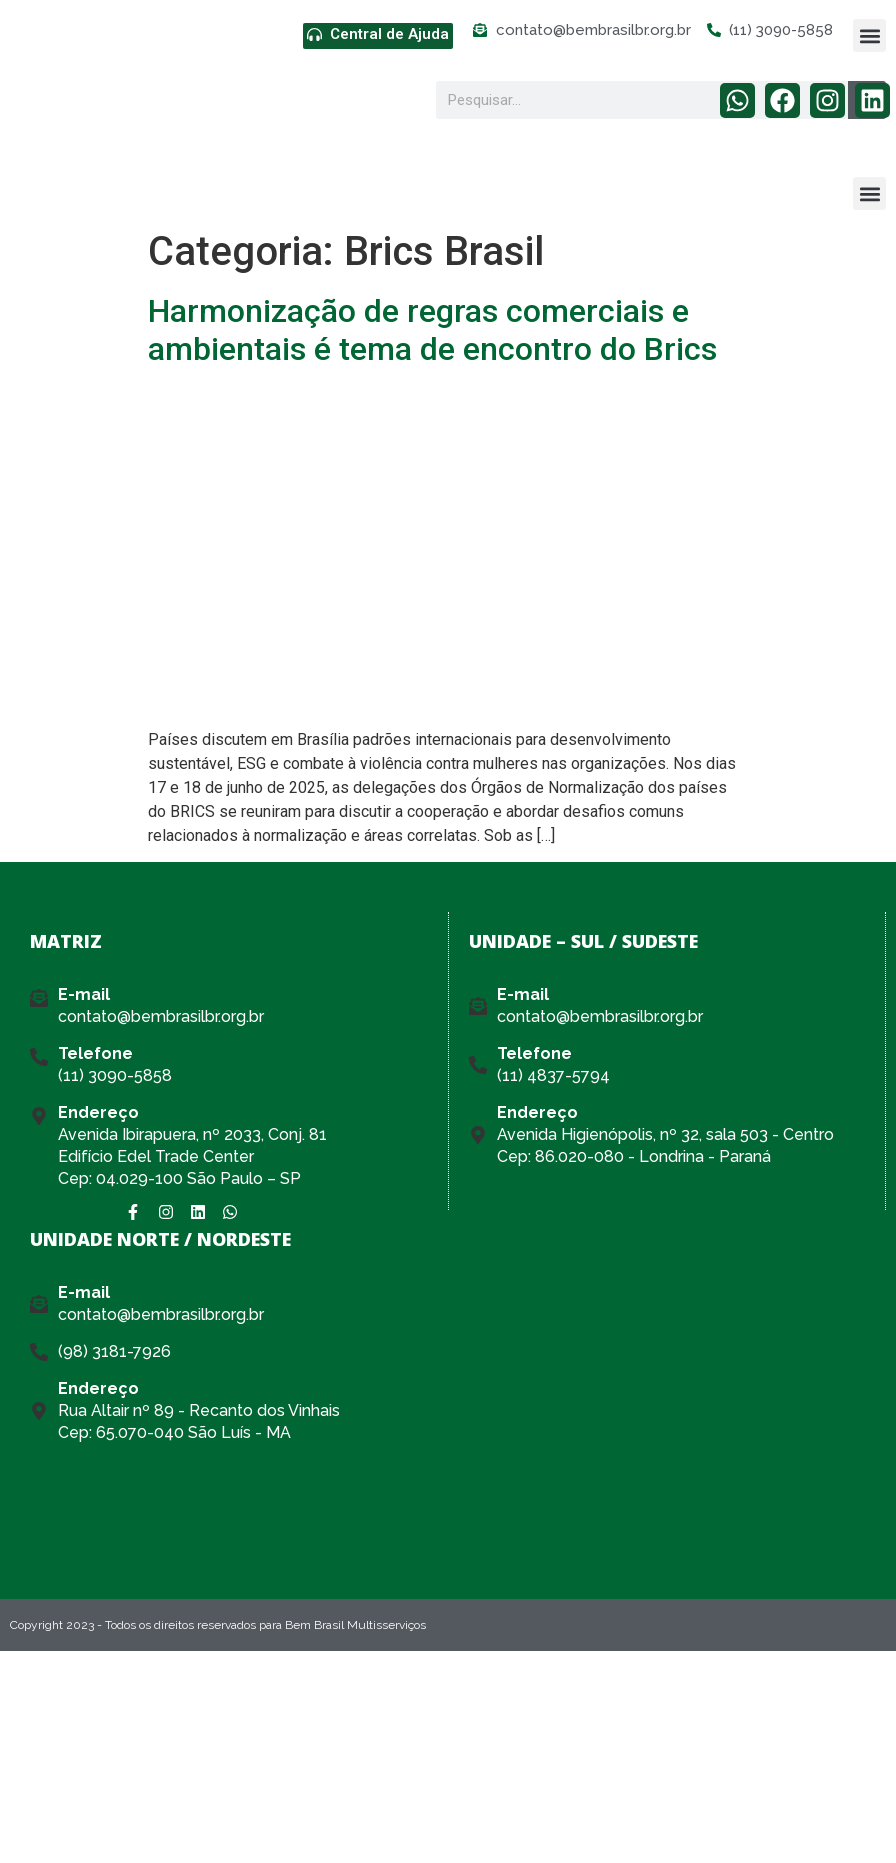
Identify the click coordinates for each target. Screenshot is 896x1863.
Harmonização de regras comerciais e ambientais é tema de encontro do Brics (432, 330)
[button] (869, 35)
